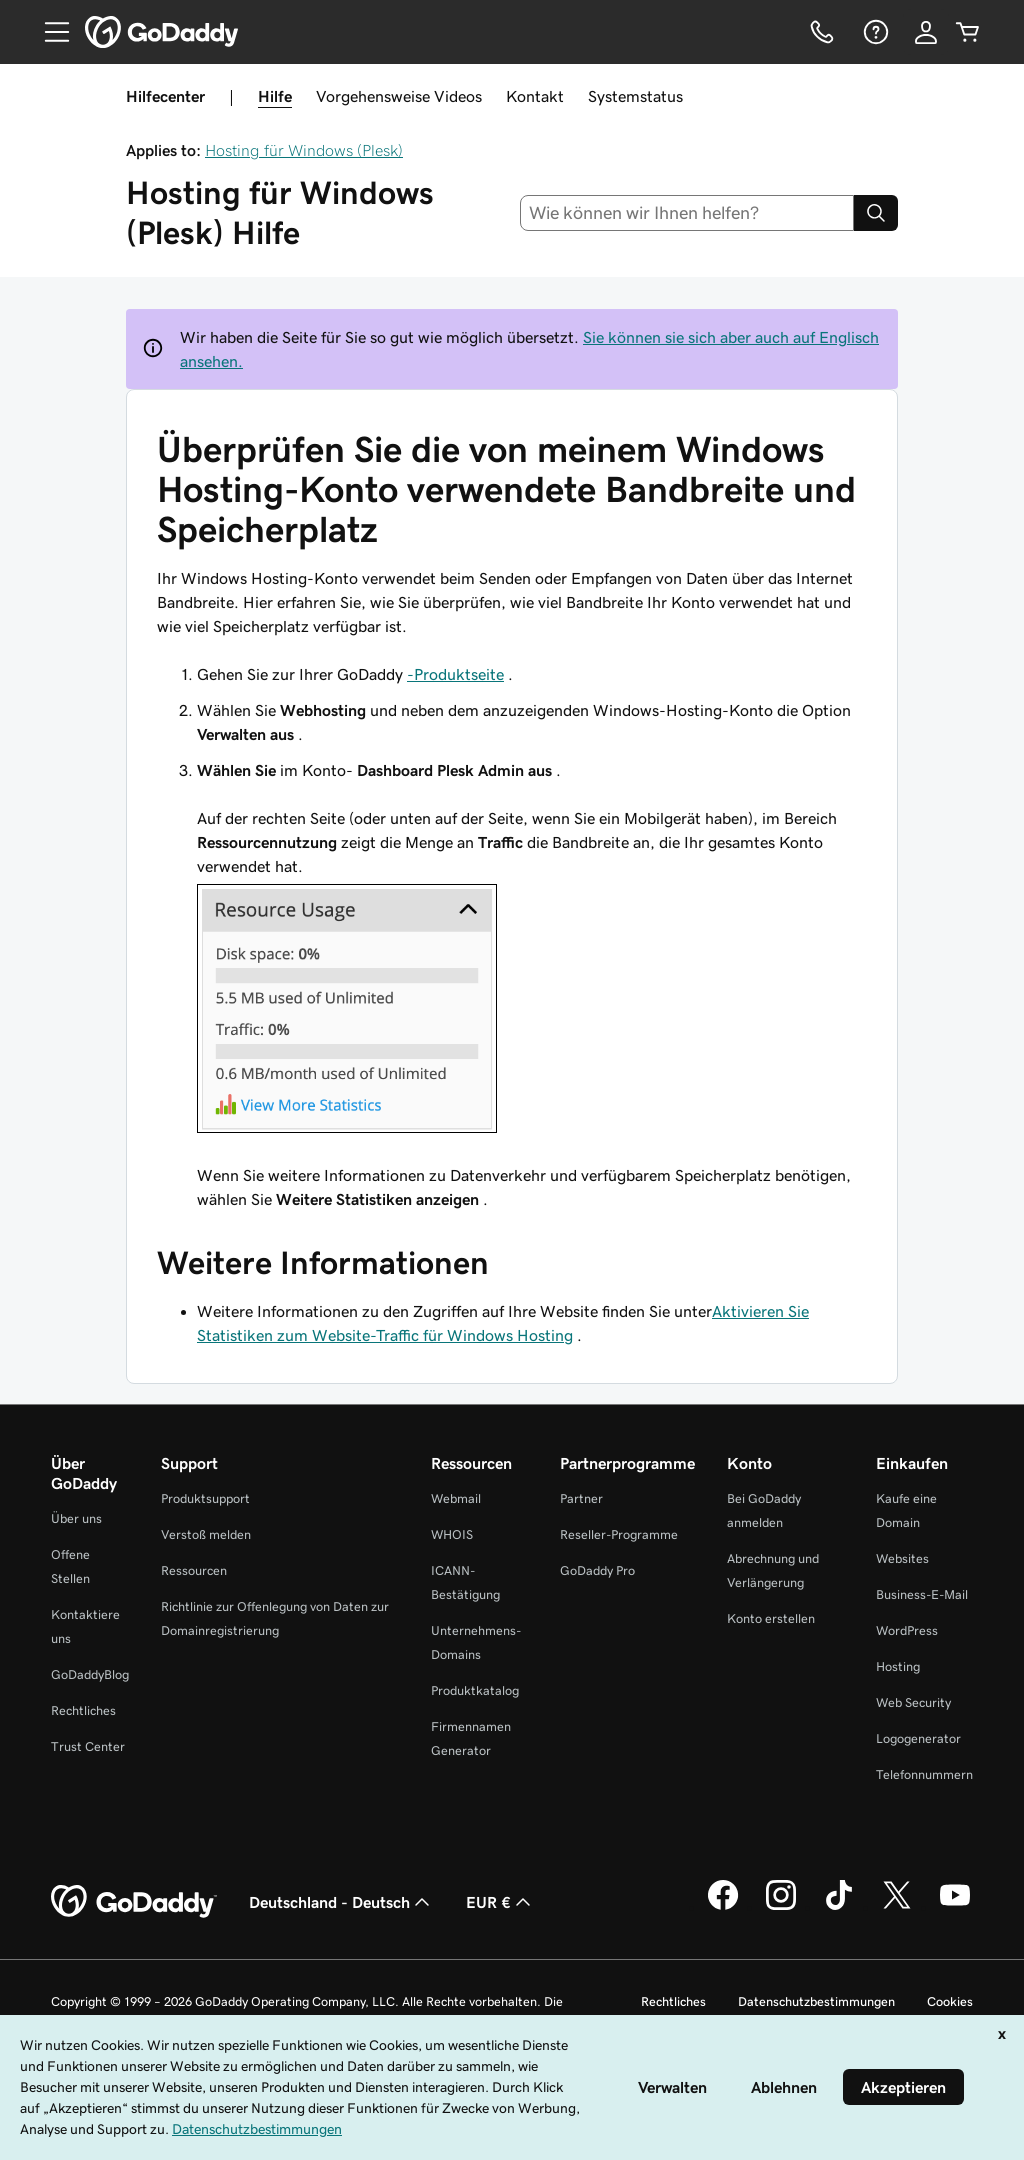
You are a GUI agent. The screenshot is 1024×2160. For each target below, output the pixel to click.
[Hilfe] (874, 32)
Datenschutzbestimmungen (816, 2001)
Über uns (76, 1518)
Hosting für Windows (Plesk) (304, 150)
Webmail (456, 1498)
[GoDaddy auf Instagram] (781, 1907)
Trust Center (88, 1746)
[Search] (876, 213)
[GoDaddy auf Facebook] (723, 1907)
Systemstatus (635, 96)
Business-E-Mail (922, 1594)
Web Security (913, 1702)
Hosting (898, 1666)
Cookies (950, 2001)
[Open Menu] (49, 32)
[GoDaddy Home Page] (134, 1902)
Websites (902, 1558)
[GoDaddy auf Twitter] (897, 1907)
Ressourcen (194, 1570)
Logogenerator (918, 1738)
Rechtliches (83, 1710)
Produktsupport (205, 1498)
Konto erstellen (771, 1618)
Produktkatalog (475, 1690)
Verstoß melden (206, 1534)
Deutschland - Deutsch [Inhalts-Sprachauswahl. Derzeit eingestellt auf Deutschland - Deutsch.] (341, 1902)
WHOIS (452, 1534)
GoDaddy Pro (597, 1570)
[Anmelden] (926, 32)
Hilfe (275, 96)
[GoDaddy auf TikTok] (839, 1907)
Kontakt (535, 96)
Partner (581, 1498)
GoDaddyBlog (90, 1674)
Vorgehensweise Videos (399, 96)
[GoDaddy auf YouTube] (955, 1907)
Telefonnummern (924, 1774)
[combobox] (687, 213)
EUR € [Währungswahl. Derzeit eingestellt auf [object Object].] (500, 1902)
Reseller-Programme (619, 1534)
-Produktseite (455, 674)
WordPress (907, 1630)
